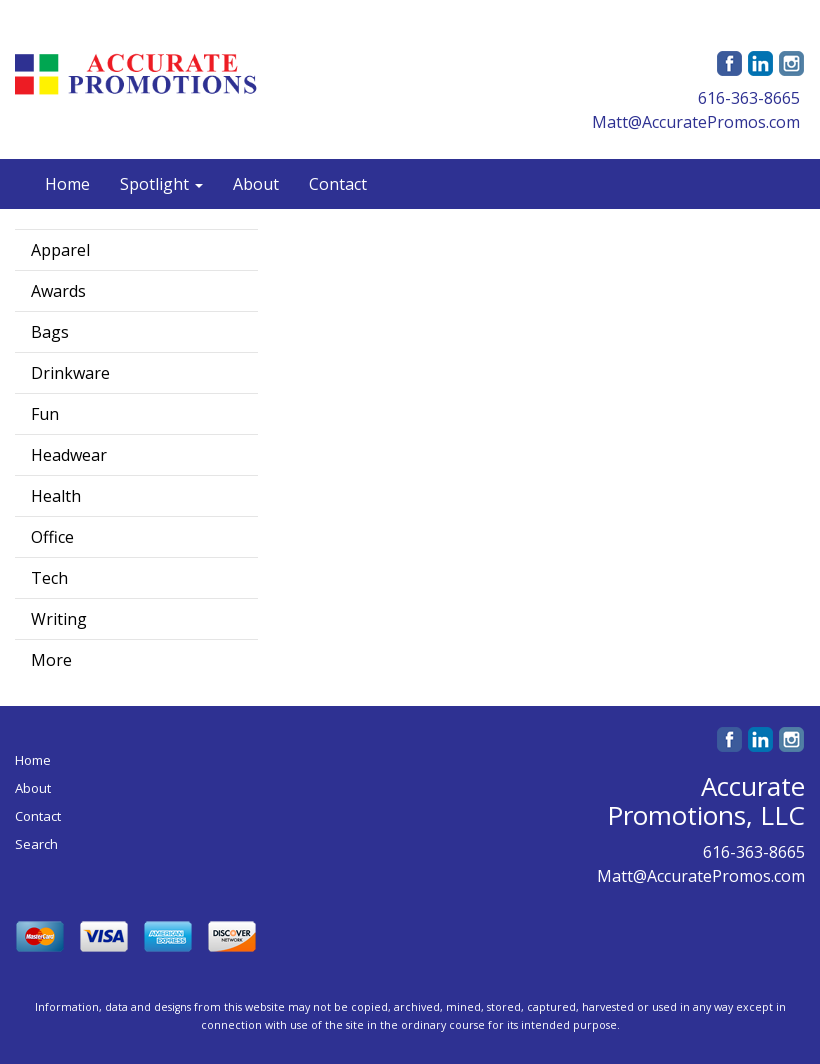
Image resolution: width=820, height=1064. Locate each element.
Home (67, 184)
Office (52, 537)
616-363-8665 (749, 98)
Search (36, 844)
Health (56, 496)
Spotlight (161, 184)
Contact (338, 184)
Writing (59, 619)
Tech (49, 578)
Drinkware (70, 373)
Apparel (60, 250)
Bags (50, 332)
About (256, 184)
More (51, 660)
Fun (45, 414)
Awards (58, 291)
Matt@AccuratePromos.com (696, 122)
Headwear (69, 455)
